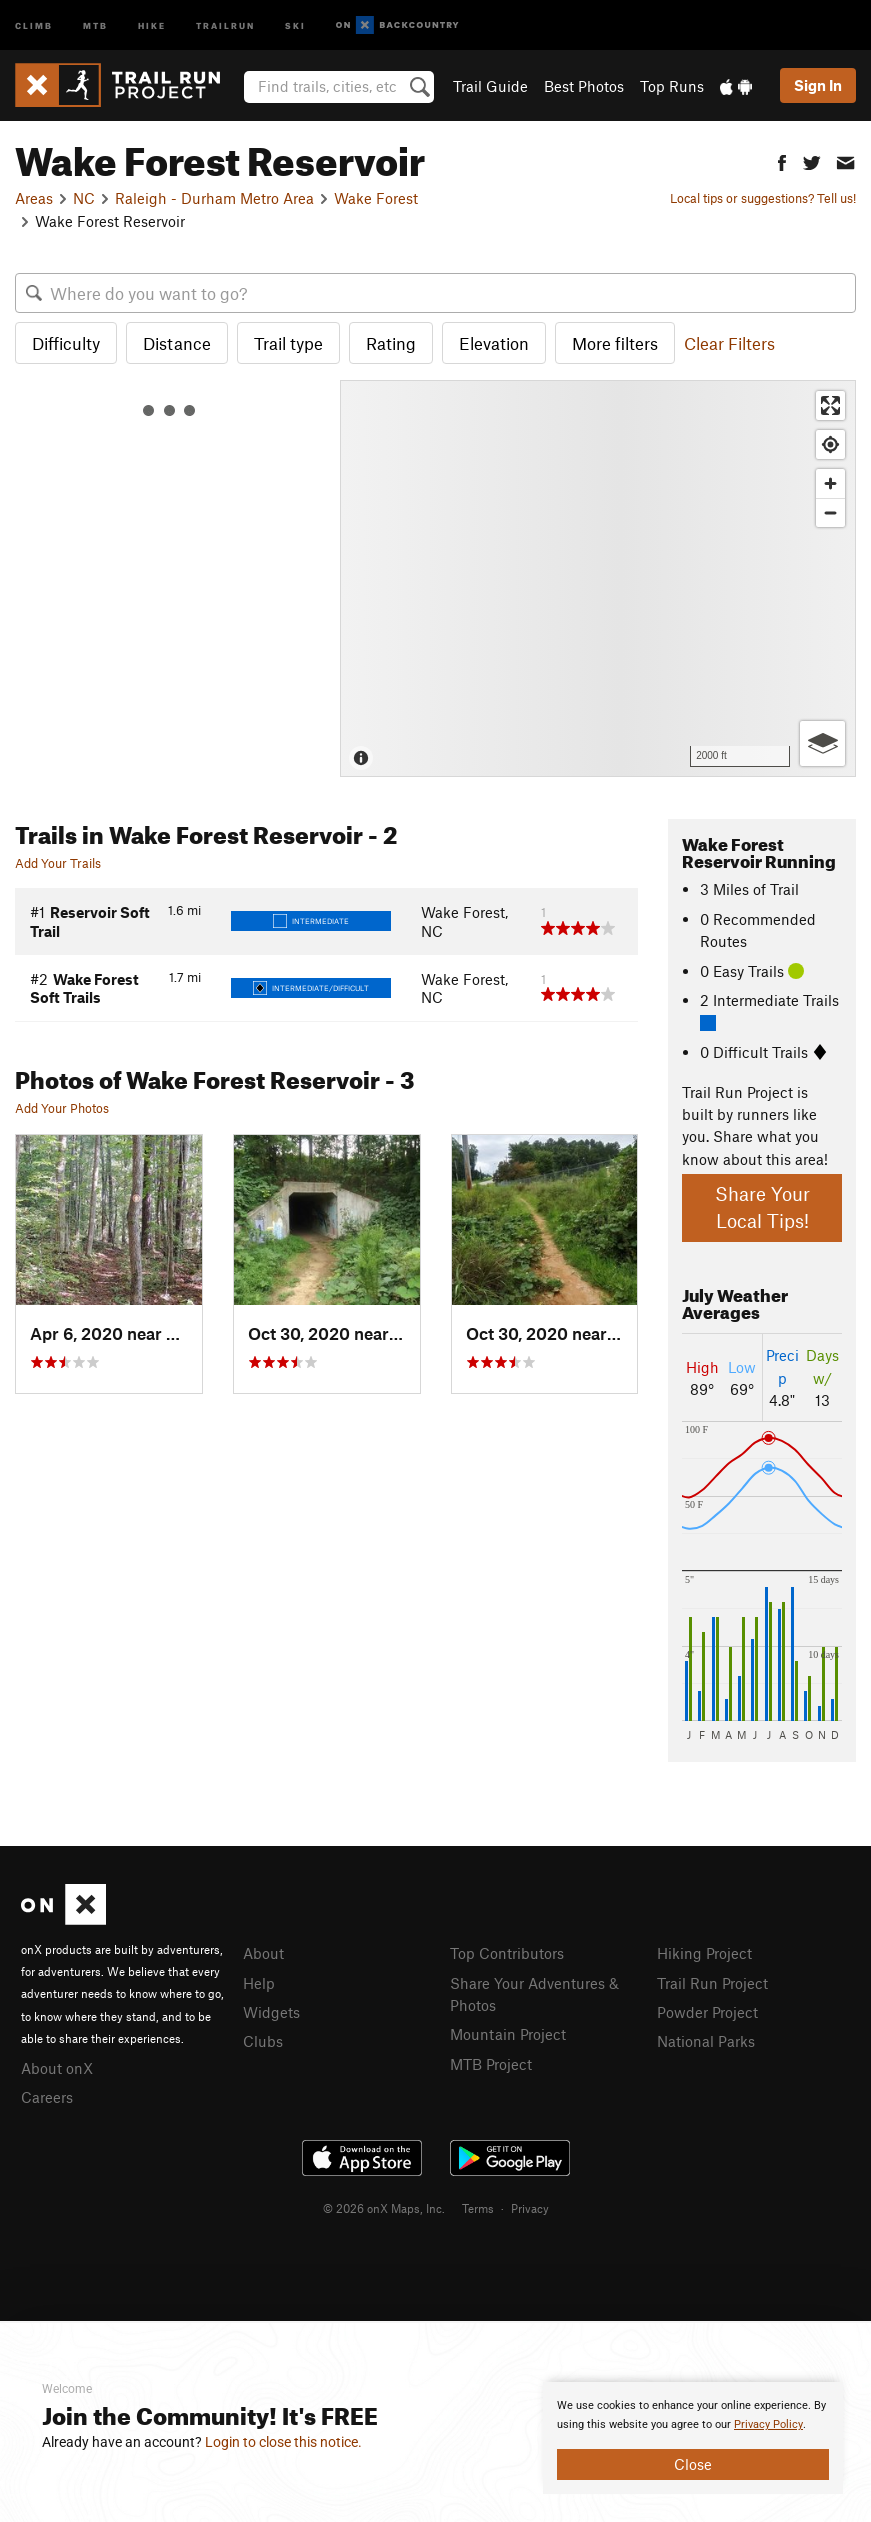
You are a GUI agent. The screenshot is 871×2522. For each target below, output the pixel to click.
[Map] (598, 578)
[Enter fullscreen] (830, 405)
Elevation (494, 343)
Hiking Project (704, 1953)
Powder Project (707, 2012)
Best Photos (584, 86)
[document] (693, 2438)
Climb (34, 24)
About (263, 1953)
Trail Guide (490, 86)
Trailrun (225, 24)
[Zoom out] (830, 512)
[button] (782, 160)
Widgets (271, 2012)
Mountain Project (508, 2034)
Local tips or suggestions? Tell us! (763, 198)
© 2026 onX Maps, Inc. (384, 2208)
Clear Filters (729, 343)
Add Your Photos (62, 1108)
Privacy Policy (768, 2424)
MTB (95, 24)
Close (693, 2464)
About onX (57, 2068)
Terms (478, 2208)
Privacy (530, 2208)
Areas (34, 198)
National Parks (706, 2041)
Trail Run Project (712, 1983)
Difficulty (66, 343)
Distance (177, 343)
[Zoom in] (830, 483)
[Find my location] (830, 444)
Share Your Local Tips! (762, 1207)
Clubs (263, 2041)
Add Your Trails (58, 863)
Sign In (818, 85)
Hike (152, 24)
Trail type (288, 343)
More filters (615, 343)
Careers (47, 2097)
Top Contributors (507, 1953)
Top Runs (672, 86)
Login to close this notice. (283, 2442)
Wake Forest (376, 198)
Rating (391, 343)
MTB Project (491, 2064)
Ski (295, 24)
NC (84, 198)
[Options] (822, 743)
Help (259, 1983)
